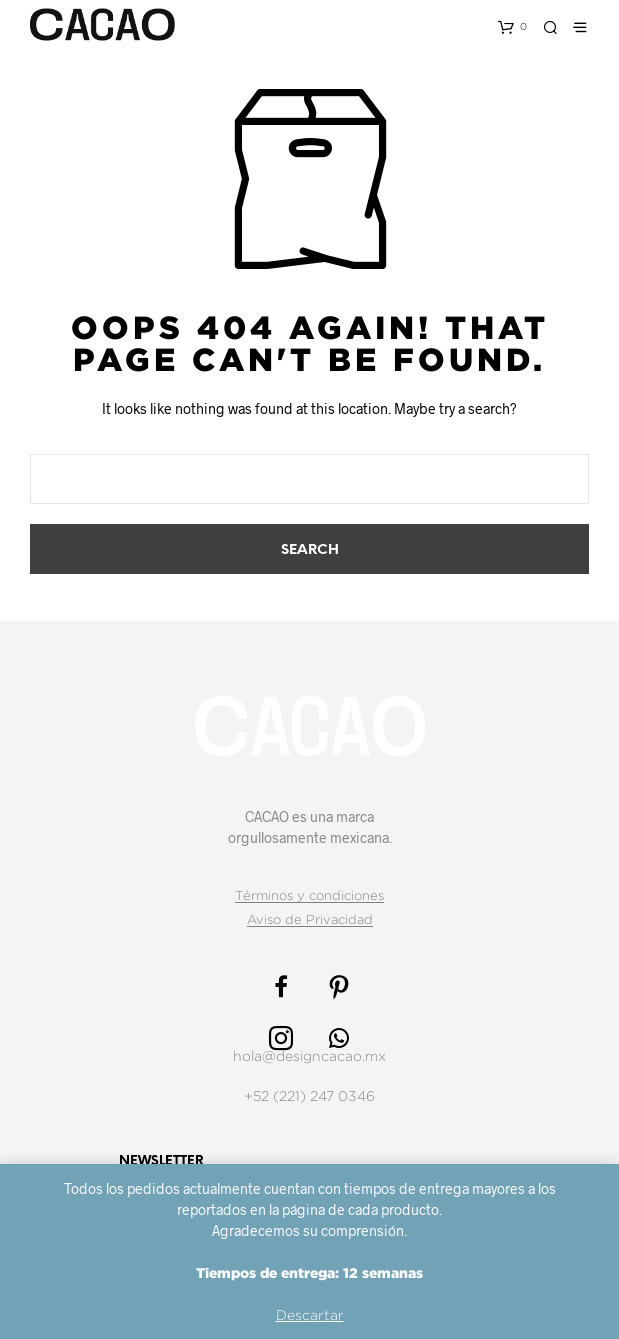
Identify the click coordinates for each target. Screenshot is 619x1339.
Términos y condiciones (309, 895)
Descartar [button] (310, 1314)
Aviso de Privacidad (310, 919)
